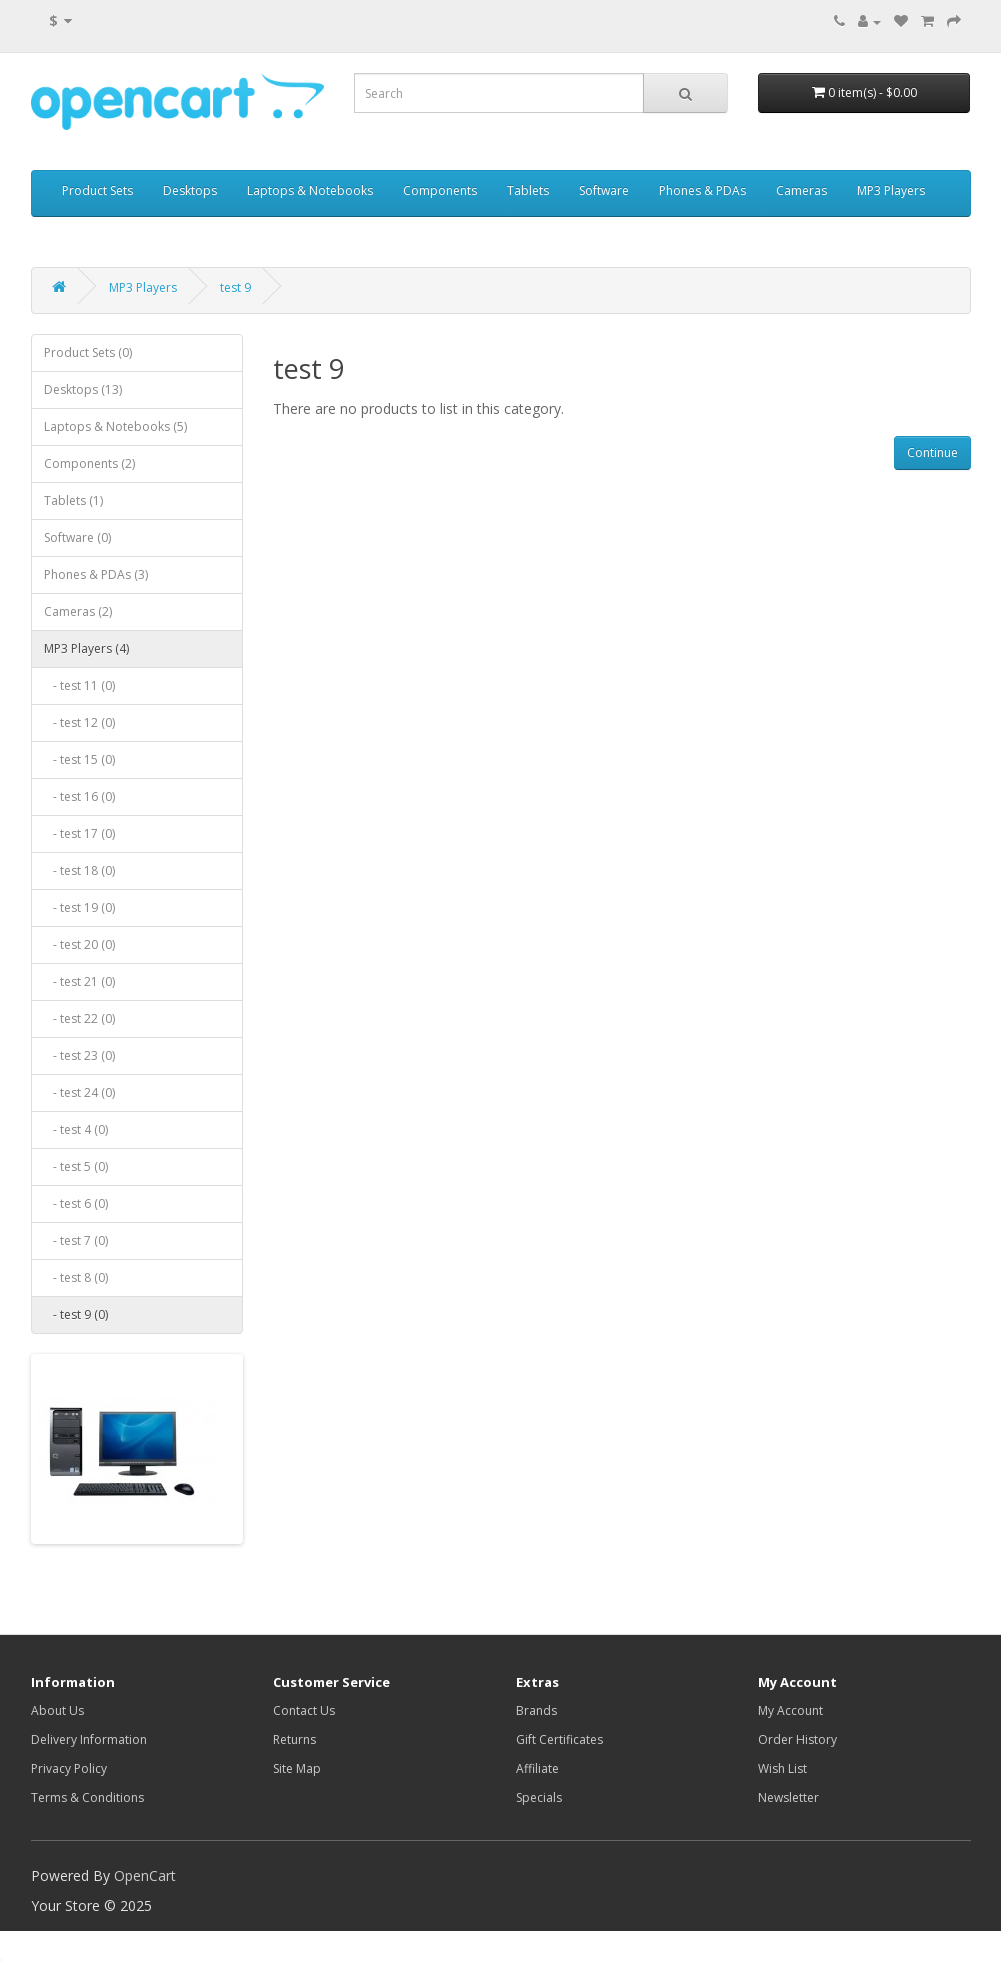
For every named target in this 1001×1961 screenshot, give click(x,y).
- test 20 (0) (79, 944)
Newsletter (788, 1797)
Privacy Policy (69, 1768)
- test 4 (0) (76, 1129)
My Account (790, 1710)
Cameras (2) (78, 611)
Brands (536, 1710)
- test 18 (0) (79, 870)
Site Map (297, 1768)
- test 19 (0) (79, 907)
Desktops (190, 190)
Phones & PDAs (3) (96, 574)
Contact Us (304, 1710)
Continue (932, 452)
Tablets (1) (73, 500)
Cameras (801, 190)
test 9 (235, 287)
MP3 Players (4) (86, 648)
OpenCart (145, 1875)
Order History (797, 1739)
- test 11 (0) (79, 685)
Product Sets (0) (88, 352)
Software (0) (77, 537)
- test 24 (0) (79, 1092)
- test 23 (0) (79, 1055)
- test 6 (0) (76, 1203)
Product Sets (97, 190)
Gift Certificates (559, 1739)
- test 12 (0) (79, 722)
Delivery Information (89, 1739)
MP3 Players (891, 190)
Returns (294, 1739)
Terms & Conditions (87, 1797)
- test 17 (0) (79, 833)
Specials (539, 1797)
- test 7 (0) (76, 1240)
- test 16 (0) (79, 796)
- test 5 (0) (76, 1166)
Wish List (782, 1768)
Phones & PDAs (702, 190)
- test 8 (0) (76, 1277)
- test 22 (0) (79, 1018)
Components (440, 190)
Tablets (528, 190)
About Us (57, 1710)
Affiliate (537, 1768)
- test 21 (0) (79, 981)
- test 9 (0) (76, 1314)
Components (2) (89, 463)
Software (604, 190)
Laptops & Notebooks (310, 190)
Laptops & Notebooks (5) (115, 426)
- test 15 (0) (79, 759)
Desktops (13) (83, 389)
